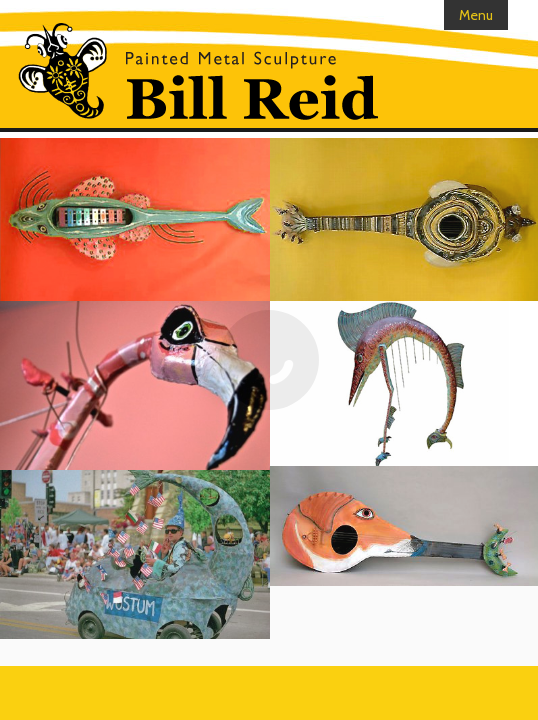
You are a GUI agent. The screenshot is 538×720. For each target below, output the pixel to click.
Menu (476, 15)
